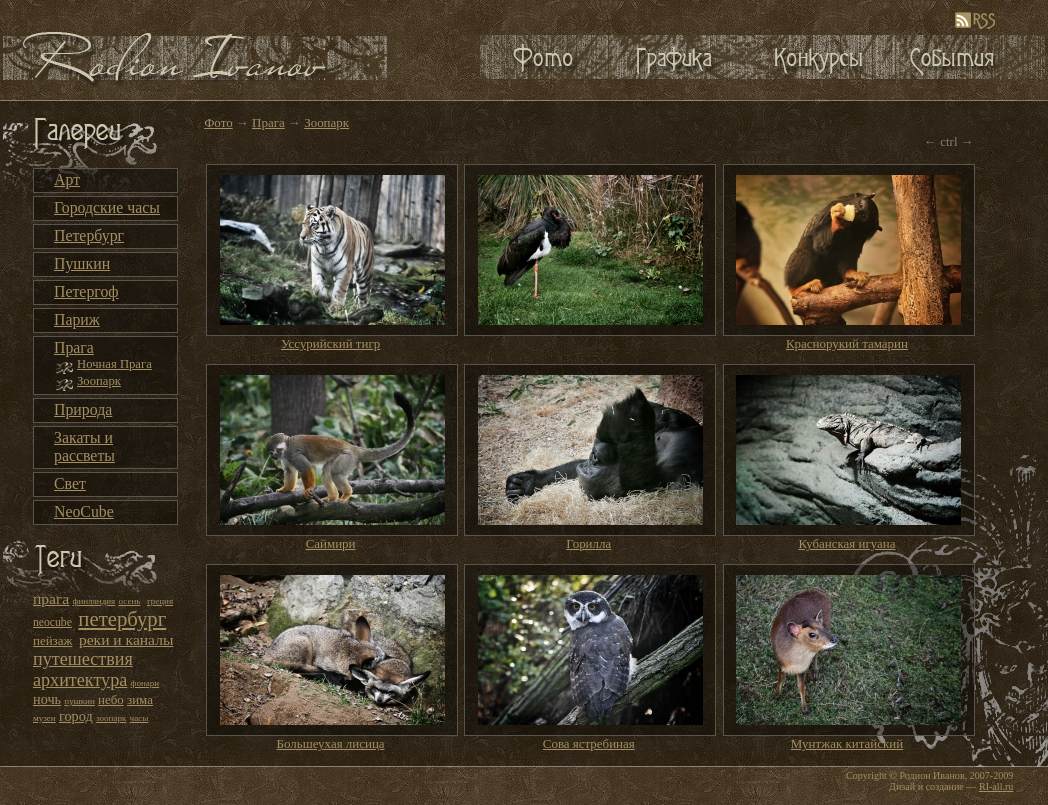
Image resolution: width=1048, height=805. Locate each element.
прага (51, 598)
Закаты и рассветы (84, 446)
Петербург (89, 235)
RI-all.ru (996, 786)
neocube (52, 622)
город (76, 716)
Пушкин (82, 263)
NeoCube (84, 511)
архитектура (80, 680)
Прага (74, 347)
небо (111, 699)
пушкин (79, 701)
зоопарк (111, 718)
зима (140, 699)
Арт (67, 179)
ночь (47, 699)
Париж (77, 319)
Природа (83, 409)
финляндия (94, 601)
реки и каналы (126, 639)
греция (160, 601)
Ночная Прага (114, 364)
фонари (145, 683)
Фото (218, 122)
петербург (122, 619)
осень (130, 601)
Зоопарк (99, 381)
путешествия (83, 659)
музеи (44, 718)
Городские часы (107, 207)
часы (139, 718)
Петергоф (86, 291)
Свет (70, 483)
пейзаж (52, 640)
